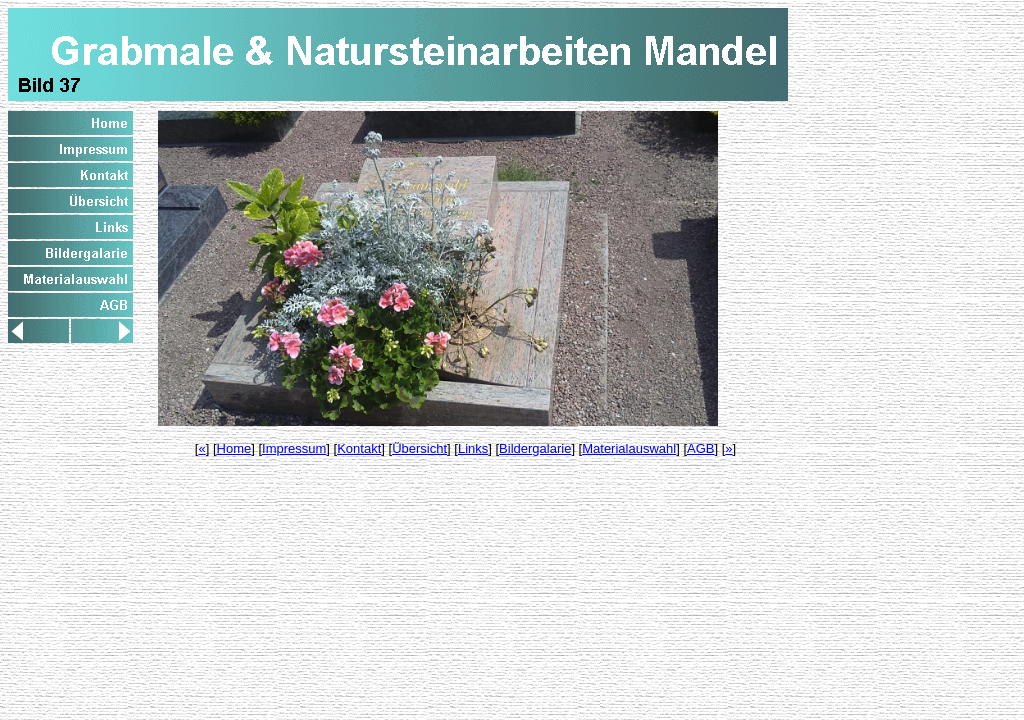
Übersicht (419, 448)
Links (473, 448)
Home (234, 448)
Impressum (294, 448)
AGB (700, 448)
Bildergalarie (535, 448)
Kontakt (359, 448)
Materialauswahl (629, 448)
